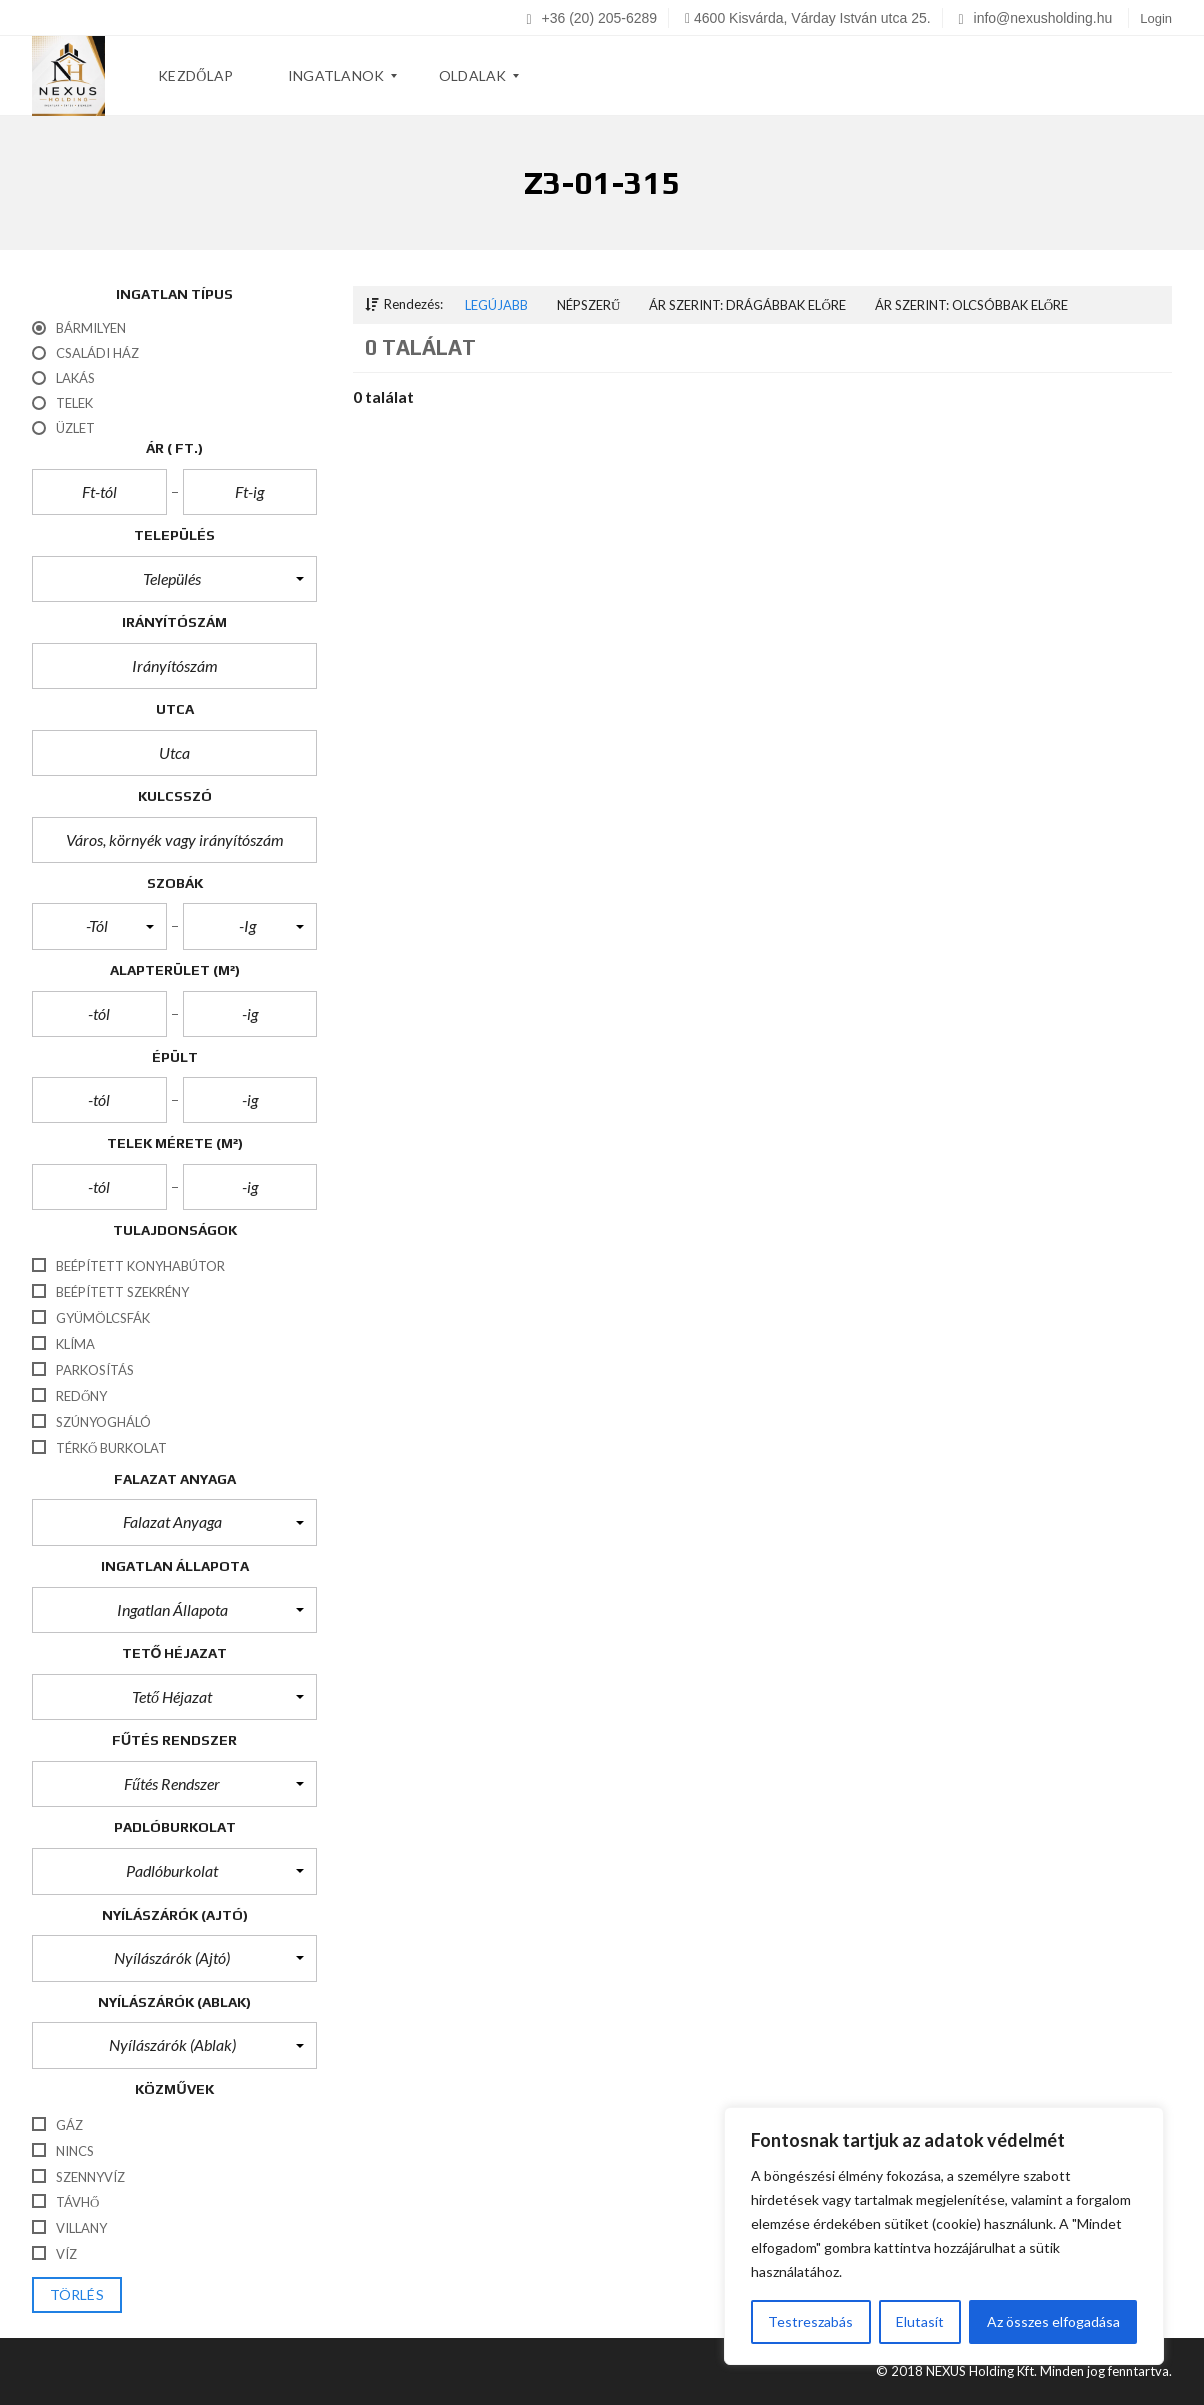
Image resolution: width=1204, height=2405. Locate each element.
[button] (174, 579)
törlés (77, 2295)
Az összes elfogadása (1053, 2321)
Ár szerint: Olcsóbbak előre (971, 305)
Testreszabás (810, 2321)
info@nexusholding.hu (1036, 18)
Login (1156, 18)
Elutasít (920, 2321)
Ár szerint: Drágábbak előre (747, 305)
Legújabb (496, 305)
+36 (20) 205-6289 (592, 18)
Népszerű (588, 305)
